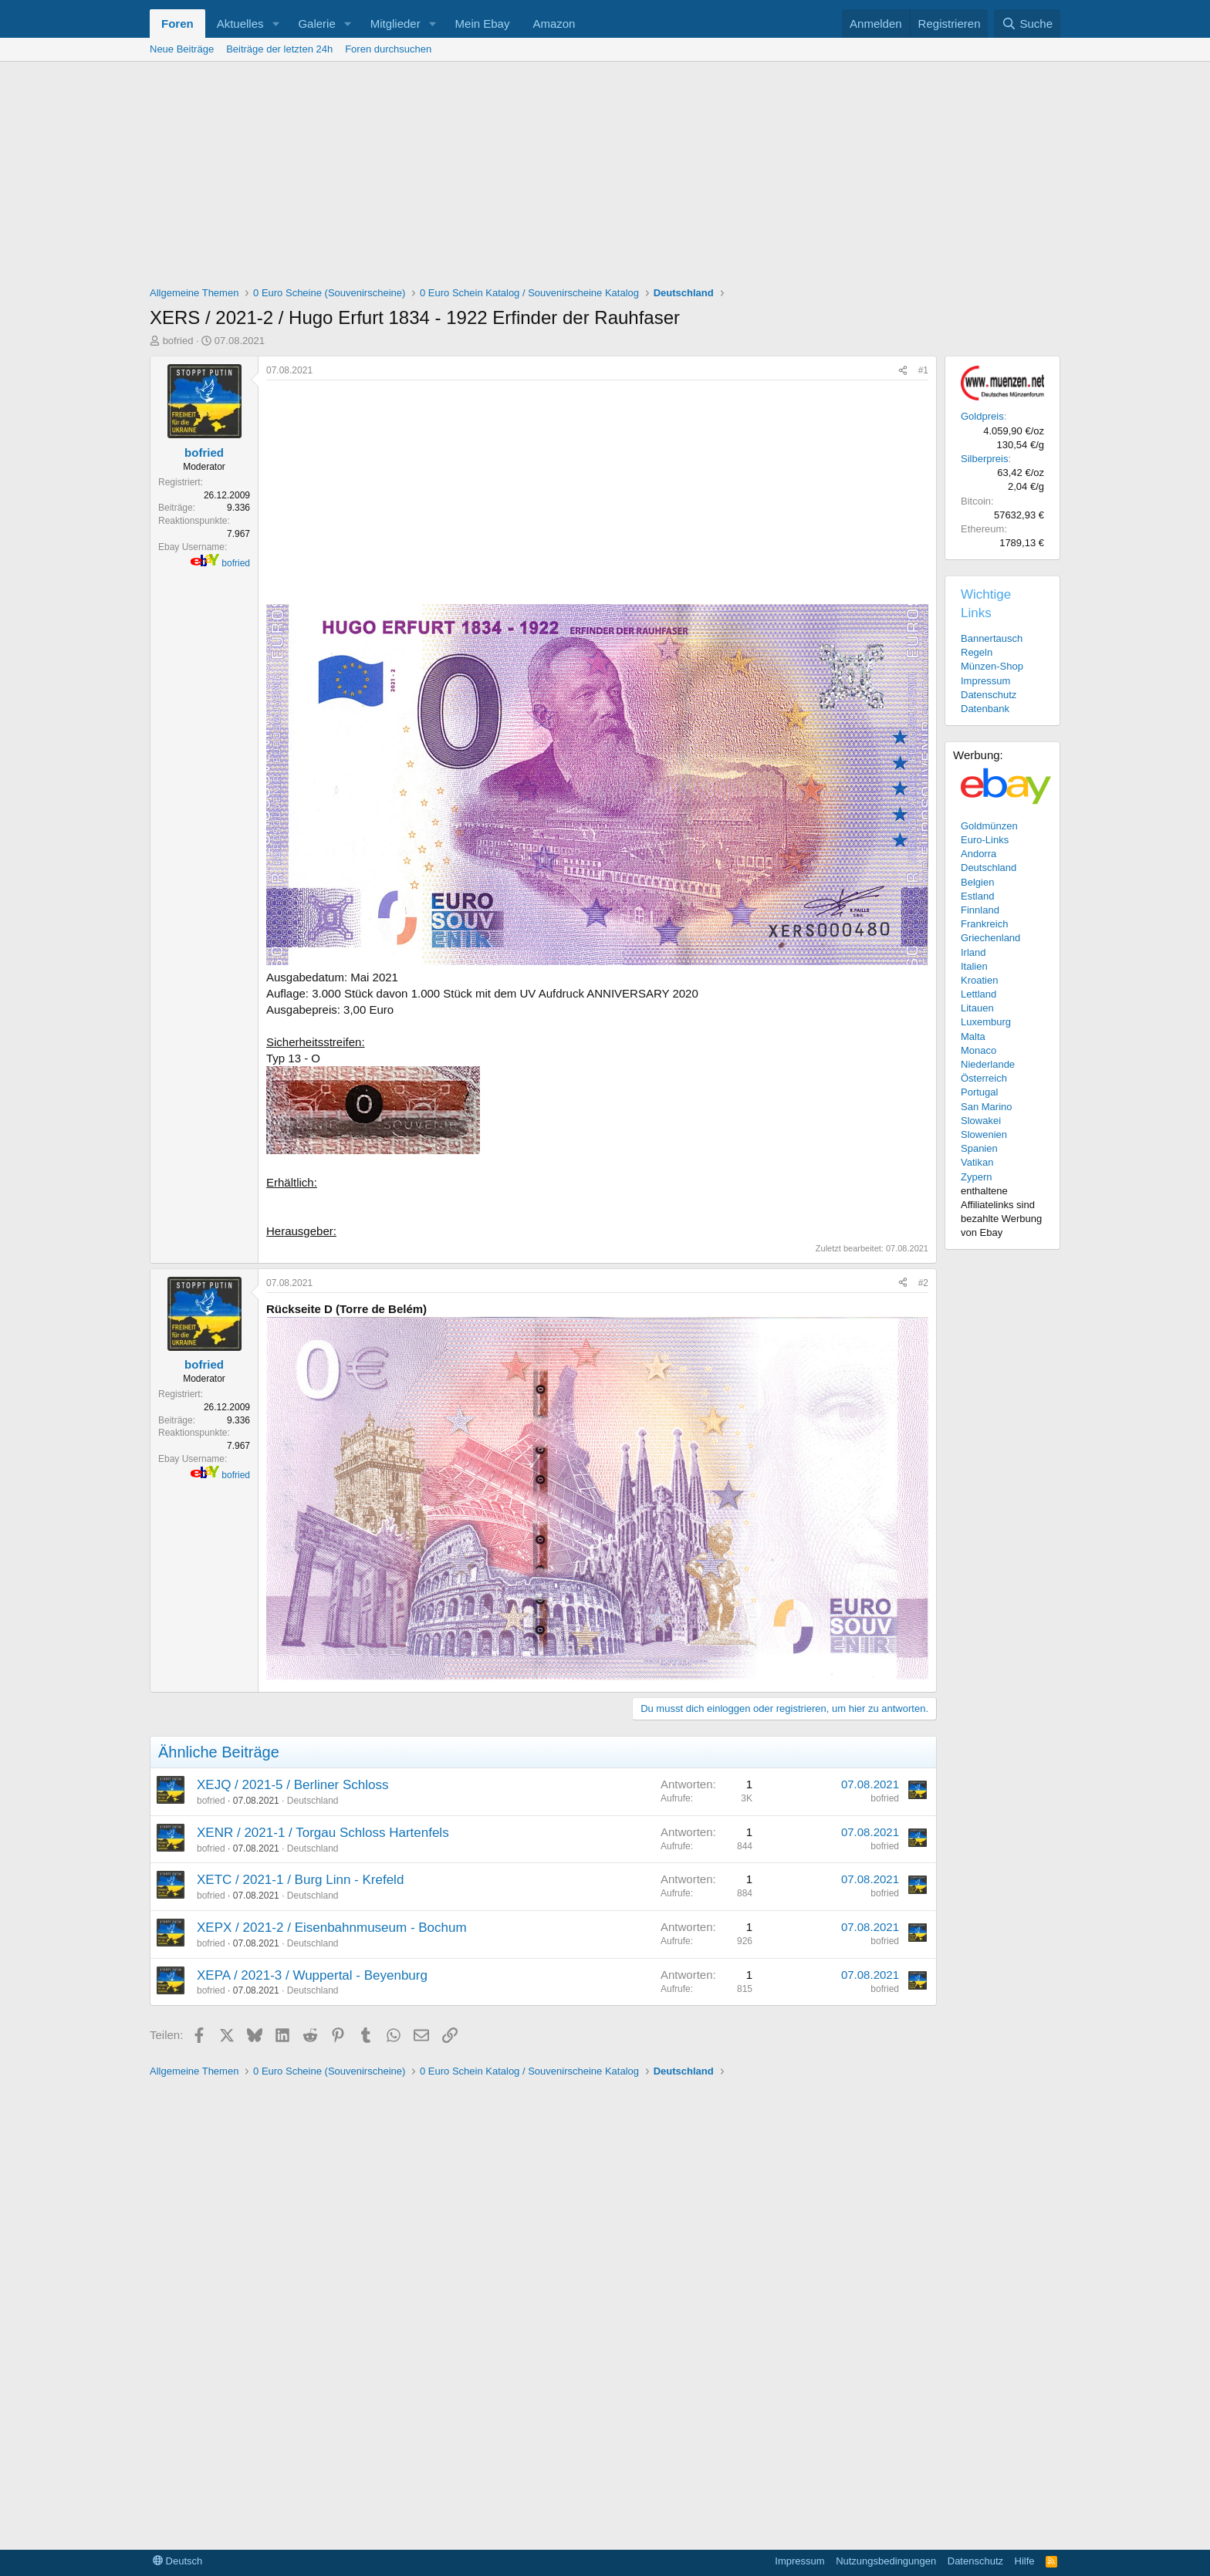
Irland (973, 952)
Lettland (978, 994)
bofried (178, 340)
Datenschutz (988, 695)
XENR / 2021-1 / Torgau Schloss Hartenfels (323, 1832)
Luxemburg (986, 1022)
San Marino (986, 1106)
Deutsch (177, 2561)
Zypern (976, 1177)
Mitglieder (395, 23)
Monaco (978, 1050)
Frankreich (984, 924)
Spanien (979, 1148)
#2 (923, 1283)
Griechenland (990, 938)
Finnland (980, 910)
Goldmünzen (989, 826)
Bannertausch (991, 638)
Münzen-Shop (992, 666)
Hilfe (1025, 2561)
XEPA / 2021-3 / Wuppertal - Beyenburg (312, 1975)
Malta (973, 1036)
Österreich (984, 1078)
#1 (923, 370)
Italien (974, 966)
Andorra (978, 853)
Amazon (553, 23)
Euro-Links (985, 840)
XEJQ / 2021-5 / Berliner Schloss (293, 1785)
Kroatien (979, 980)
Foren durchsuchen (388, 49)
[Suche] (1027, 23)
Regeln (976, 652)
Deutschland (313, 1800)
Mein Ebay (482, 23)
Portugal (979, 1092)
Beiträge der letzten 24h (279, 49)
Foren (177, 23)
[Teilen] (903, 371)
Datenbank (985, 708)
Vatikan (977, 1162)
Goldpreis (982, 416)
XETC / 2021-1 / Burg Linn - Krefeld (300, 1879)
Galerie (316, 23)
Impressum (985, 681)
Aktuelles (240, 23)
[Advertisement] (605, 177)
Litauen (977, 1008)
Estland (977, 896)
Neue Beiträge (182, 49)
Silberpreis (984, 458)
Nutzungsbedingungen (886, 2561)
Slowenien (984, 1134)
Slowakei (981, 1120)
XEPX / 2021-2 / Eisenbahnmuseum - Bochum (332, 1927)
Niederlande (988, 1064)
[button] (275, 23)
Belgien (977, 882)
